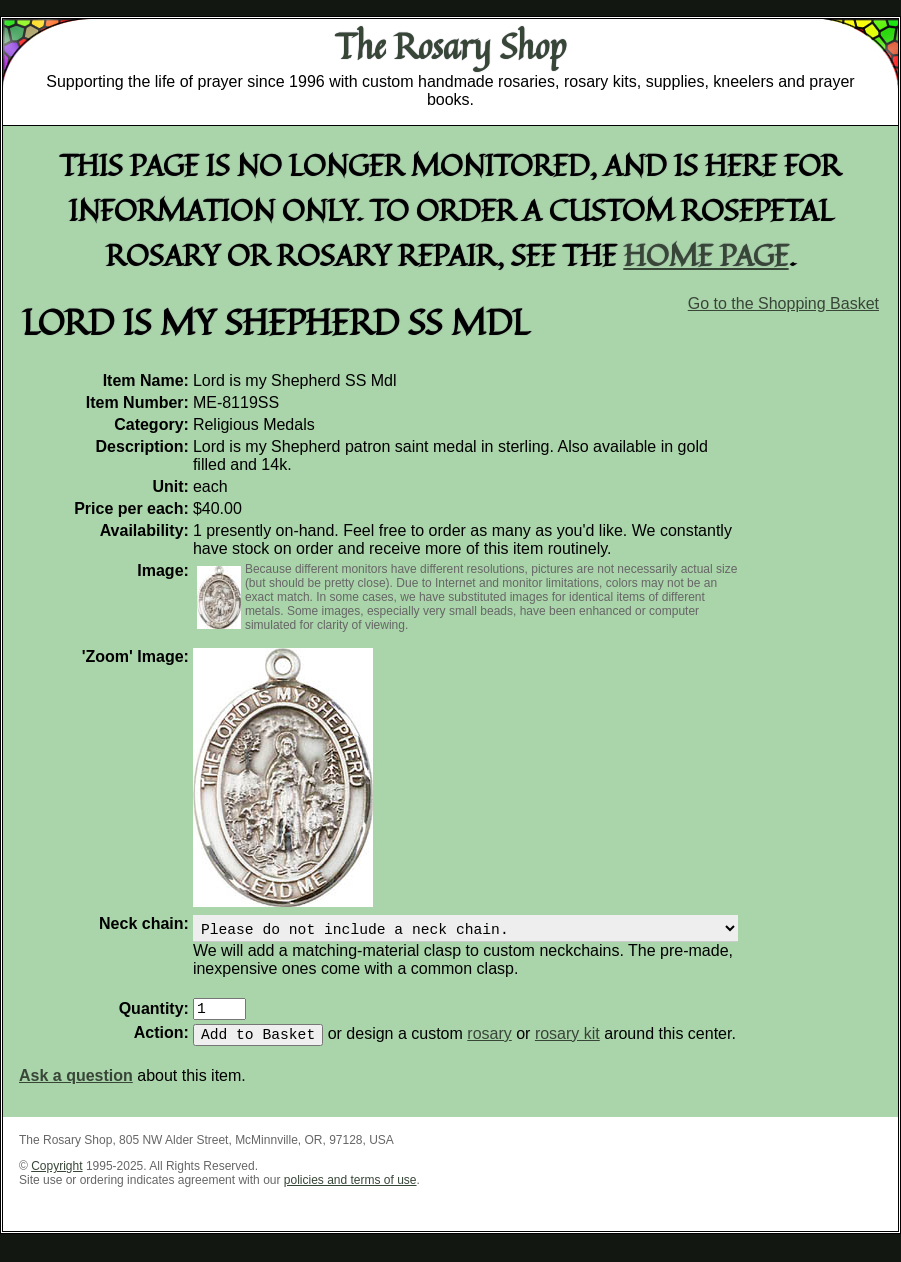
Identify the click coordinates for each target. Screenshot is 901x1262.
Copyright (56, 1178)
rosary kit (567, 1045)
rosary (489, 1045)
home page (706, 254)
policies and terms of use (350, 1192)
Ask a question (76, 1087)
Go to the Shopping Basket (783, 303)
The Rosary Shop (450, 46)
